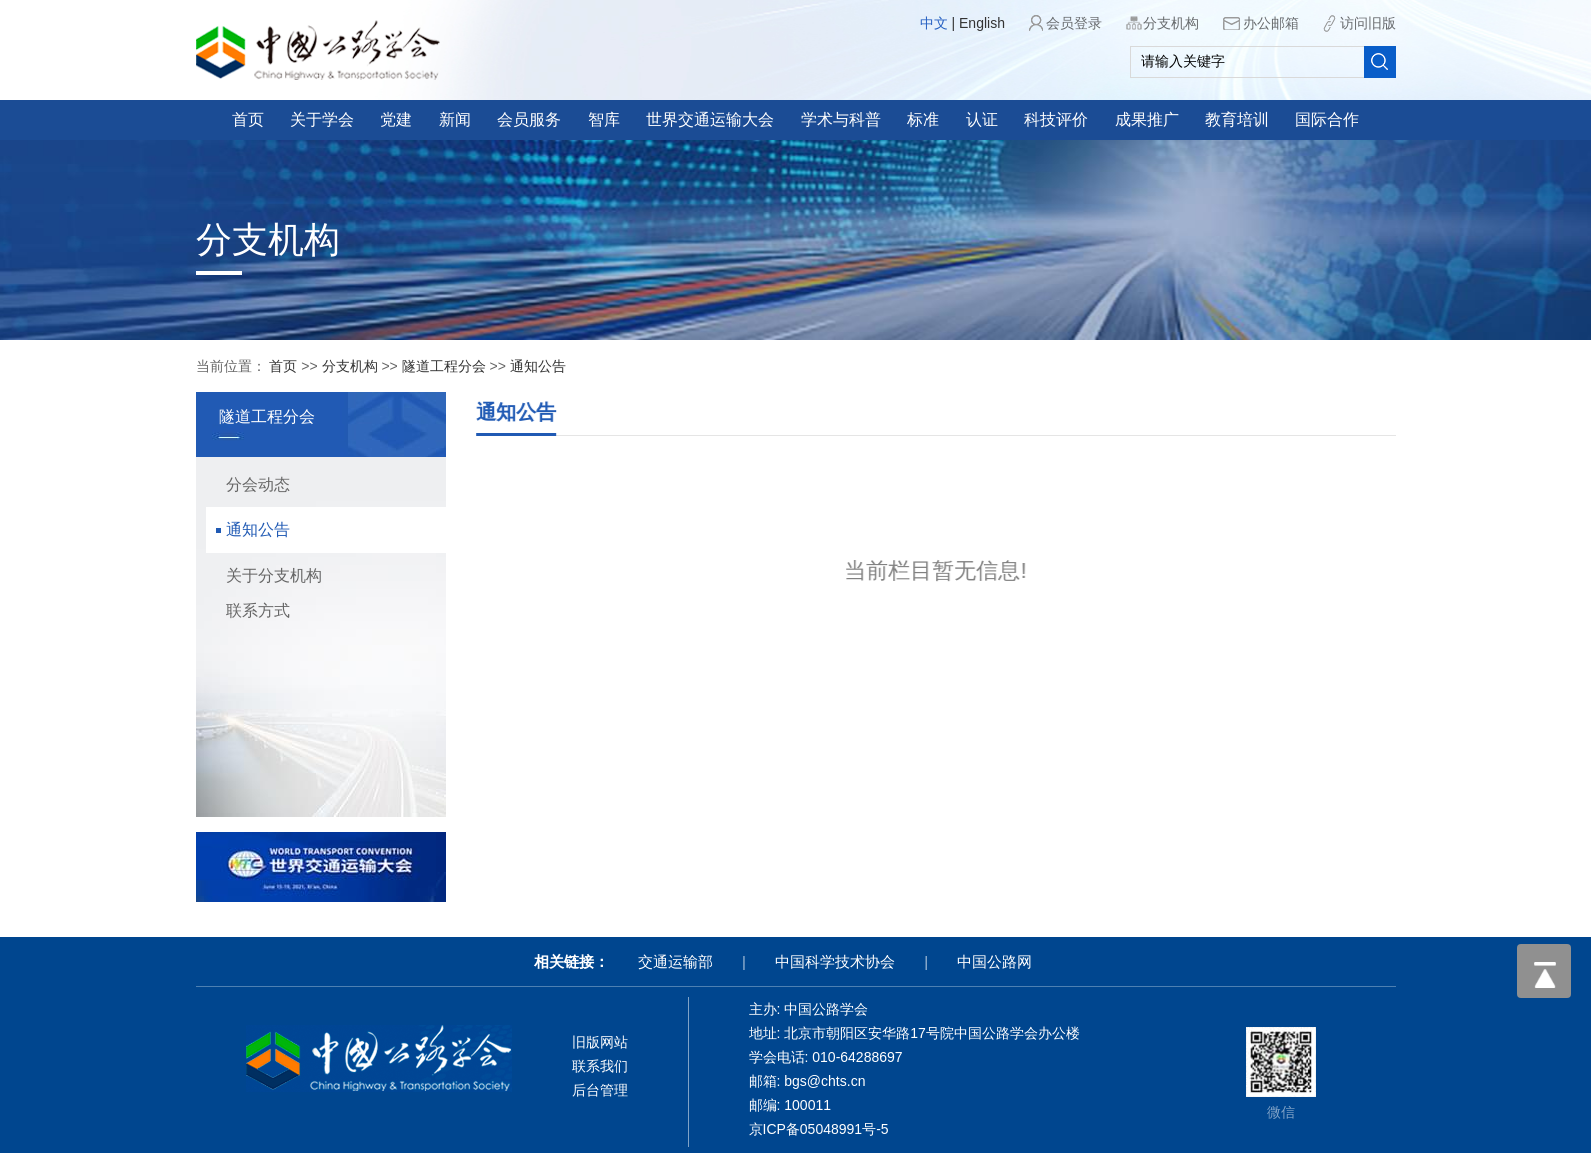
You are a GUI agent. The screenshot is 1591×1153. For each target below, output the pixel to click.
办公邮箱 (1271, 23)
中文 (934, 23)
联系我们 (600, 1066)
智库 (604, 119)
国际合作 (1327, 119)
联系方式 (249, 610)
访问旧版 (1368, 23)
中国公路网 (994, 961)
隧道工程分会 (444, 366)
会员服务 (529, 119)
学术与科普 (841, 119)
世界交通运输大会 (710, 119)
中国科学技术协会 (835, 961)
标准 (923, 119)
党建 (396, 119)
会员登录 (1074, 23)
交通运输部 (675, 961)
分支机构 (1171, 23)
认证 (982, 119)
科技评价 (1056, 119)
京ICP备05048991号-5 (819, 1129)
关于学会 (322, 119)
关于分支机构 (265, 575)
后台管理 (600, 1090)
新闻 (455, 119)
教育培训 (1237, 119)
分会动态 (249, 484)
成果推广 (1147, 119)
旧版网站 (600, 1042)
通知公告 (538, 366)
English (982, 23)
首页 (248, 119)
